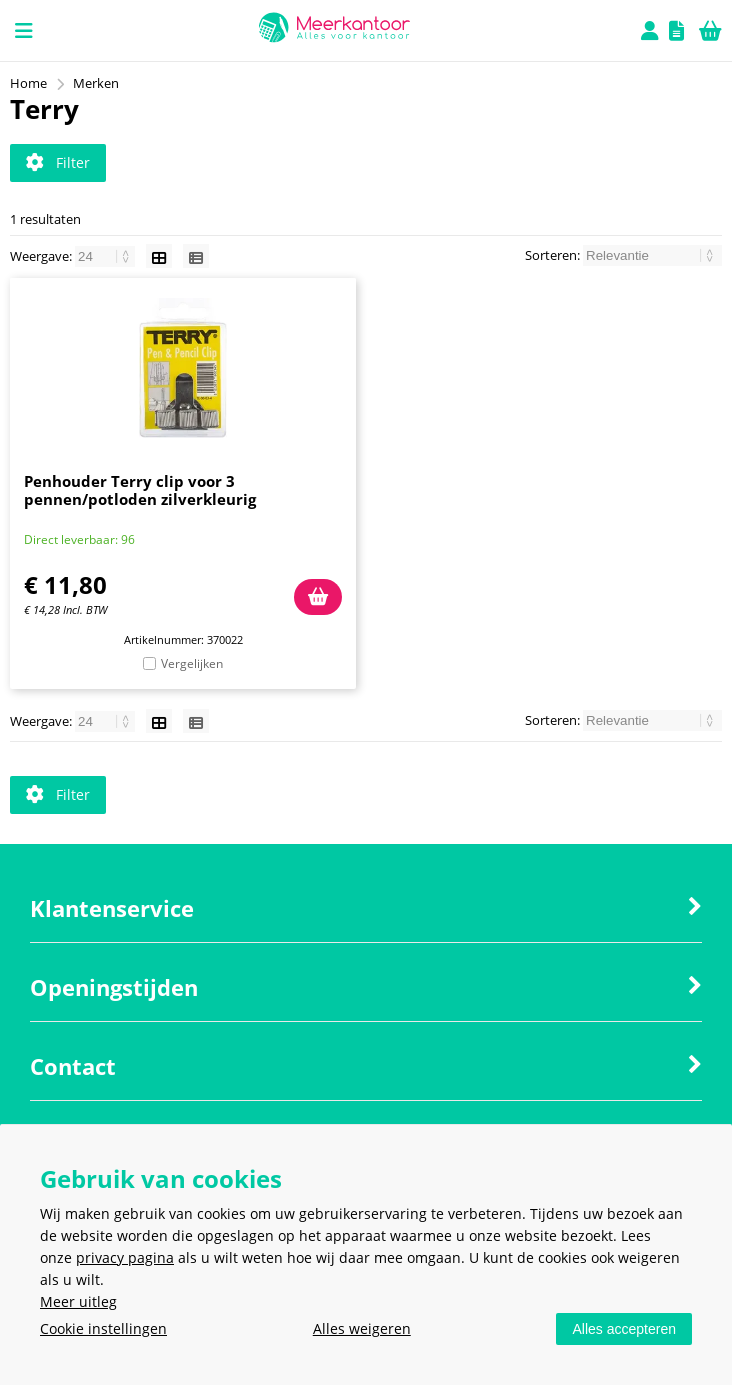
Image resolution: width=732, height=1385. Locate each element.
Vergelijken (192, 663)
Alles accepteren (624, 1329)
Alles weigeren (362, 1328)
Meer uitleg (78, 1301)
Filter (58, 162)
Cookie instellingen (103, 1328)
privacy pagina (125, 1257)
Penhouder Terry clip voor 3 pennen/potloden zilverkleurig (140, 490)
